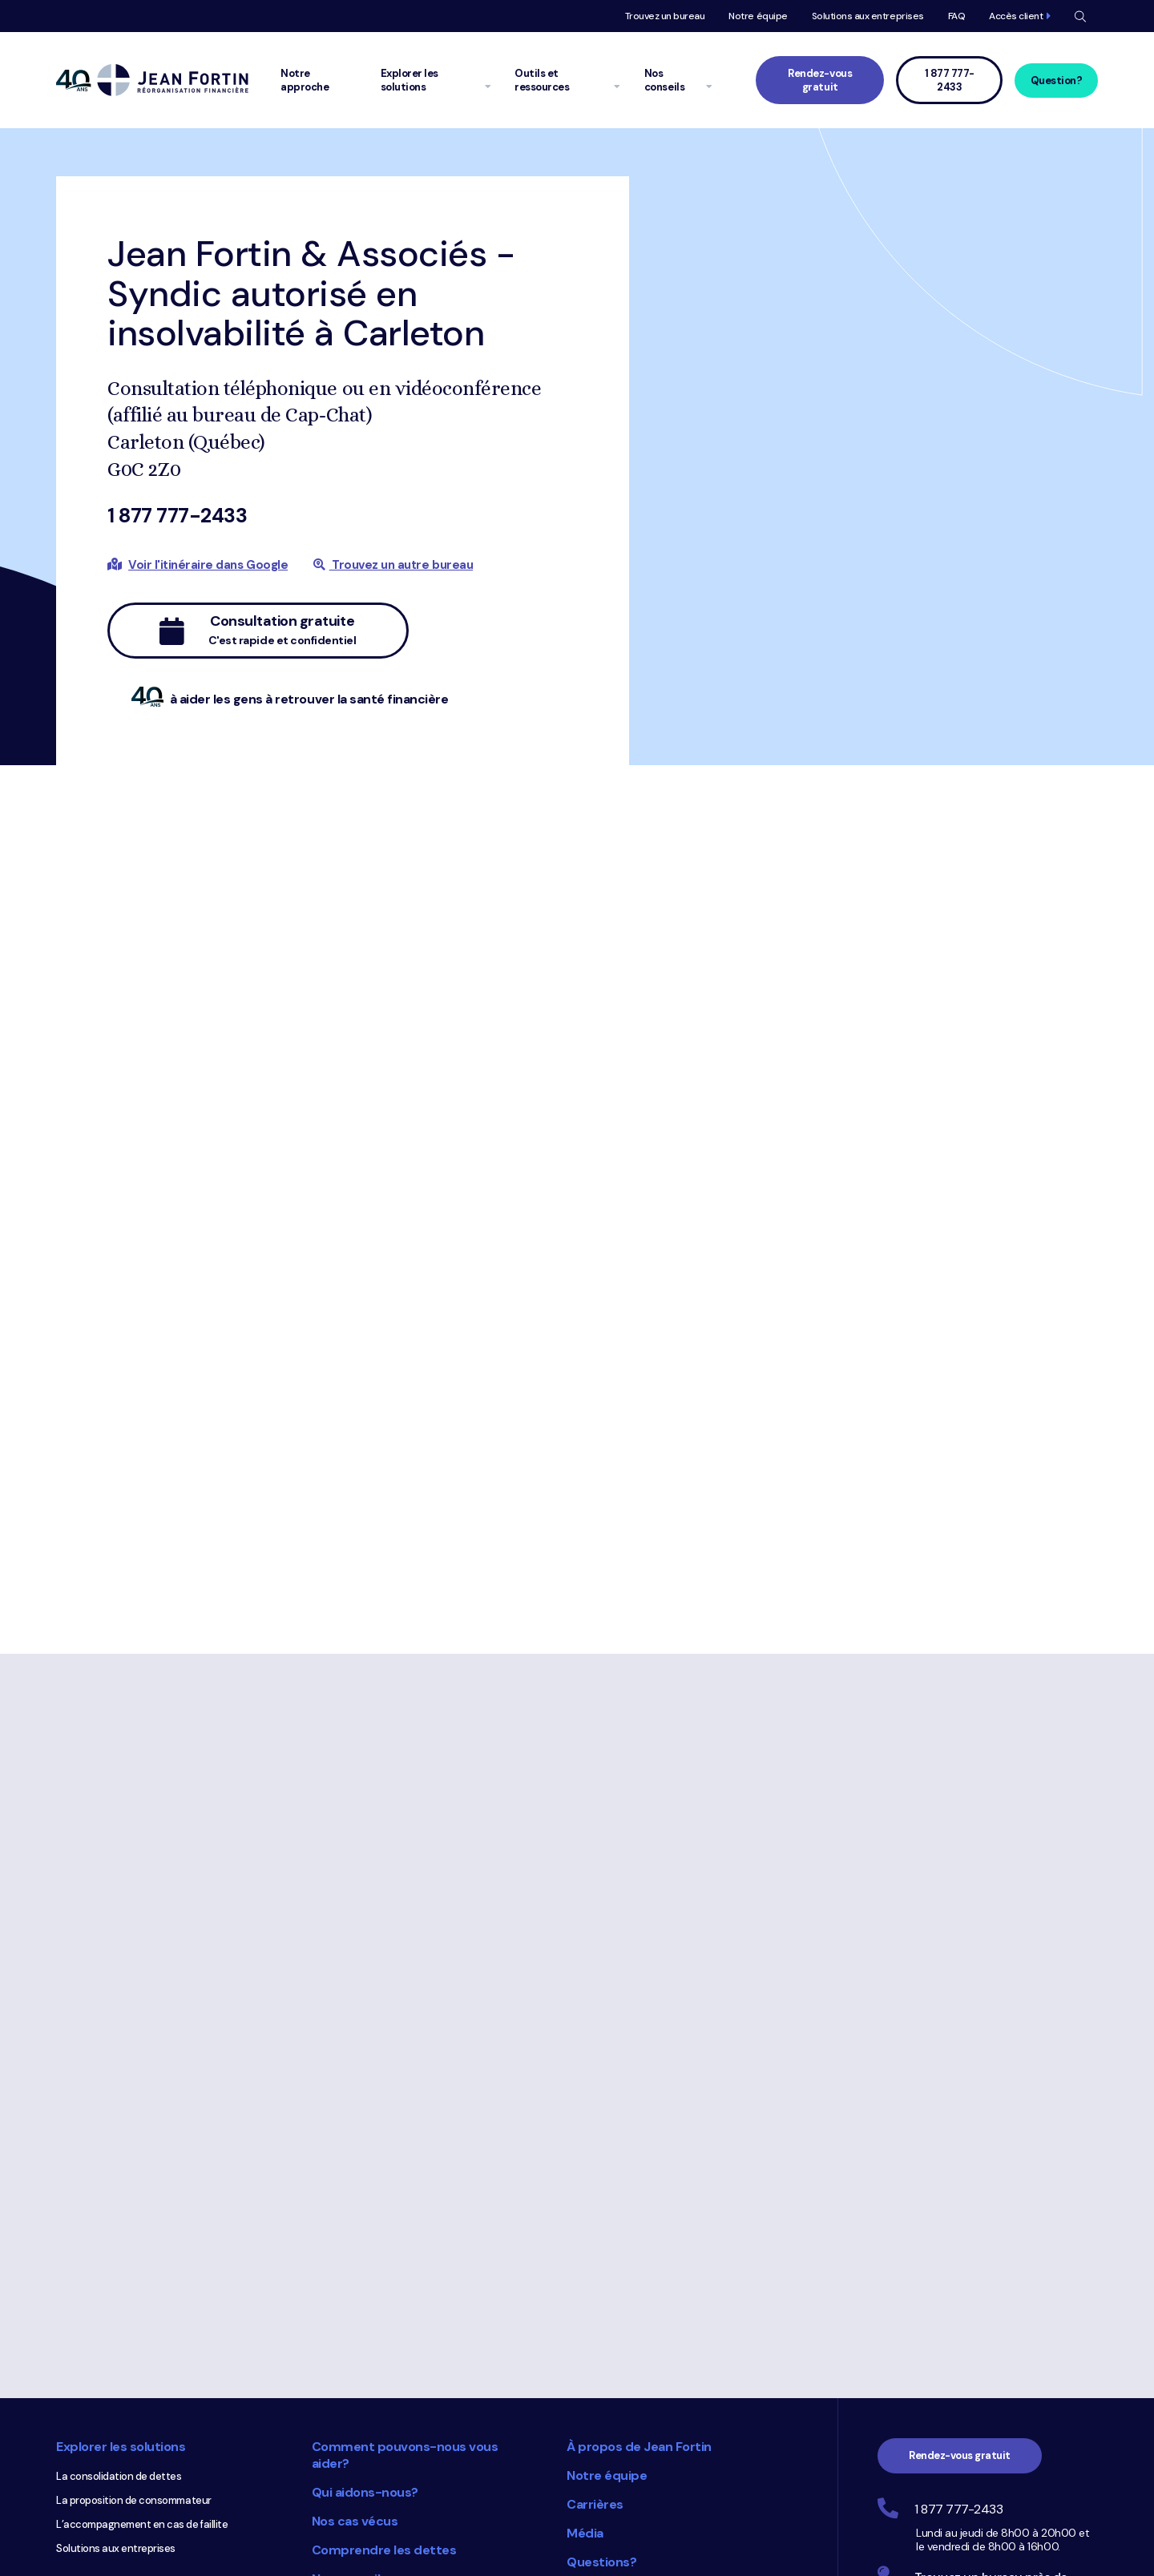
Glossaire (340, 2346)
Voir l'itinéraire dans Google (208, 565)
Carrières (595, 2243)
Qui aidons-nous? (365, 2231)
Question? (1057, 80)
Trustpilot (758, 2556)
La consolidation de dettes (119, 2215)
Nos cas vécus (355, 2259)
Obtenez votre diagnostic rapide (132, 2424)
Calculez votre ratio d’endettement (139, 2400)
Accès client (1016, 16)
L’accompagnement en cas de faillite (142, 2263)
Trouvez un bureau (665, 16)
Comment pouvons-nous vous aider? (405, 2194)
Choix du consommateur (469, 2469)
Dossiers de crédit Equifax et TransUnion (150, 2531)
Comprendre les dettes (384, 2288)
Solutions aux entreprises (868, 16)
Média (585, 2272)
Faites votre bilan (96, 2352)
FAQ (957, 16)
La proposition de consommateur (134, 2239)
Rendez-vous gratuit (820, 80)
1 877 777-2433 (177, 515)
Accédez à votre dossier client (660, 2329)
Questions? (601, 2300)
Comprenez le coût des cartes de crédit (149, 2483)
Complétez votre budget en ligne (133, 2376)
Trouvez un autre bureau (393, 565)
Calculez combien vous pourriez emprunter (130, 2452)
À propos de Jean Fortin (639, 2185)
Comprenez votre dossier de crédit (137, 2507)
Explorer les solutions (120, 2185)
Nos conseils (349, 2317)
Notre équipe (757, 16)
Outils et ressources (118, 2322)
